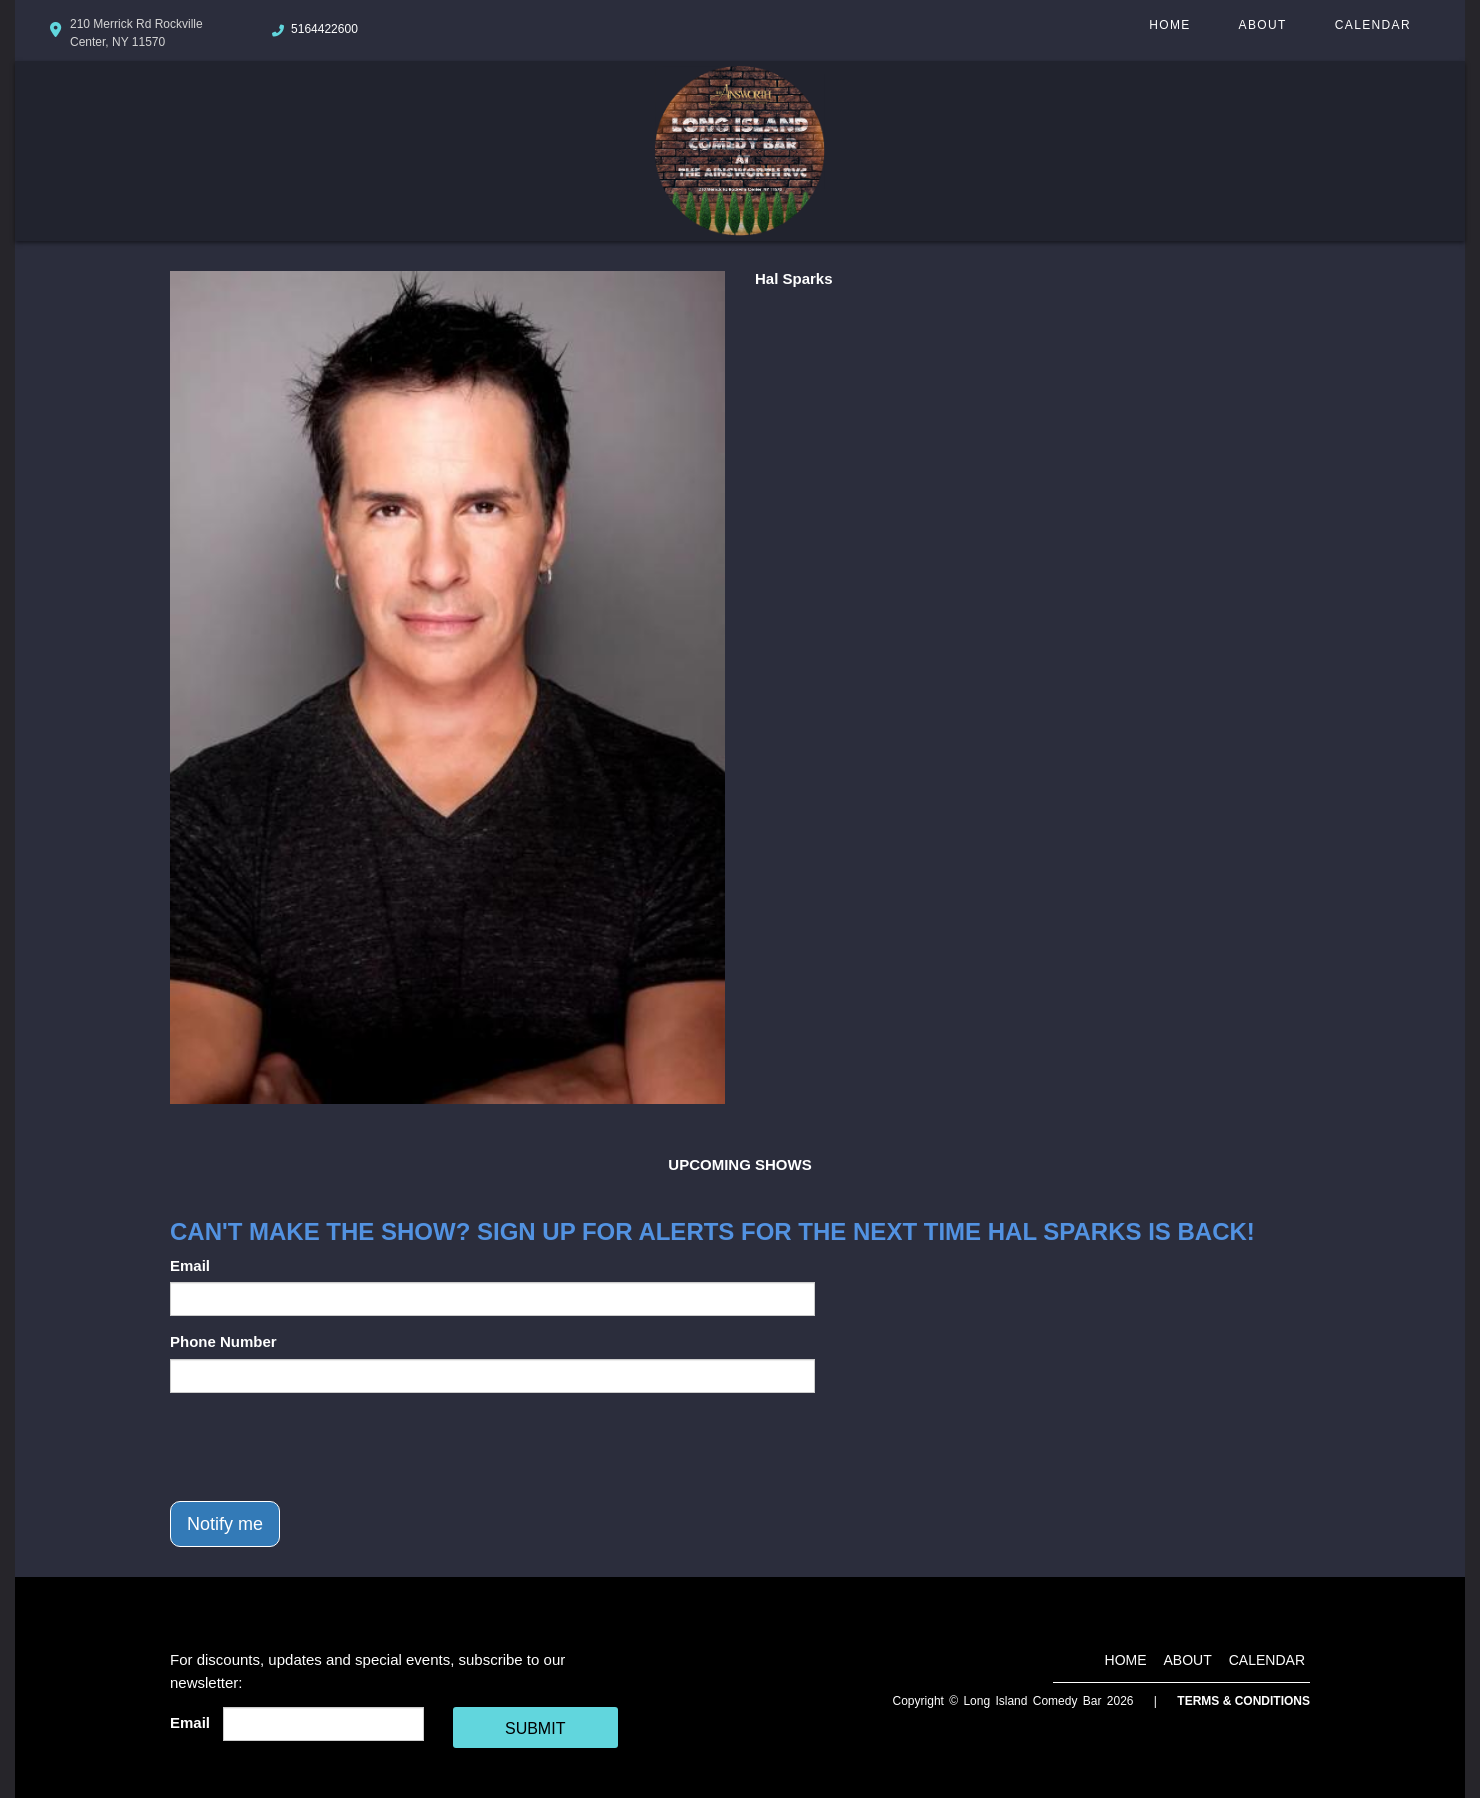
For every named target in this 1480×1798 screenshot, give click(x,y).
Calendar (1373, 25)
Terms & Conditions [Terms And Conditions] (1243, 1701)
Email (190, 1265)
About (1263, 25)
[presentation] (322, 1447)
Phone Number (223, 1341)
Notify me (225, 1524)
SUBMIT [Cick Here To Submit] (535, 1728)
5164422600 (324, 29)
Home (1169, 25)
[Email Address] (323, 1724)
